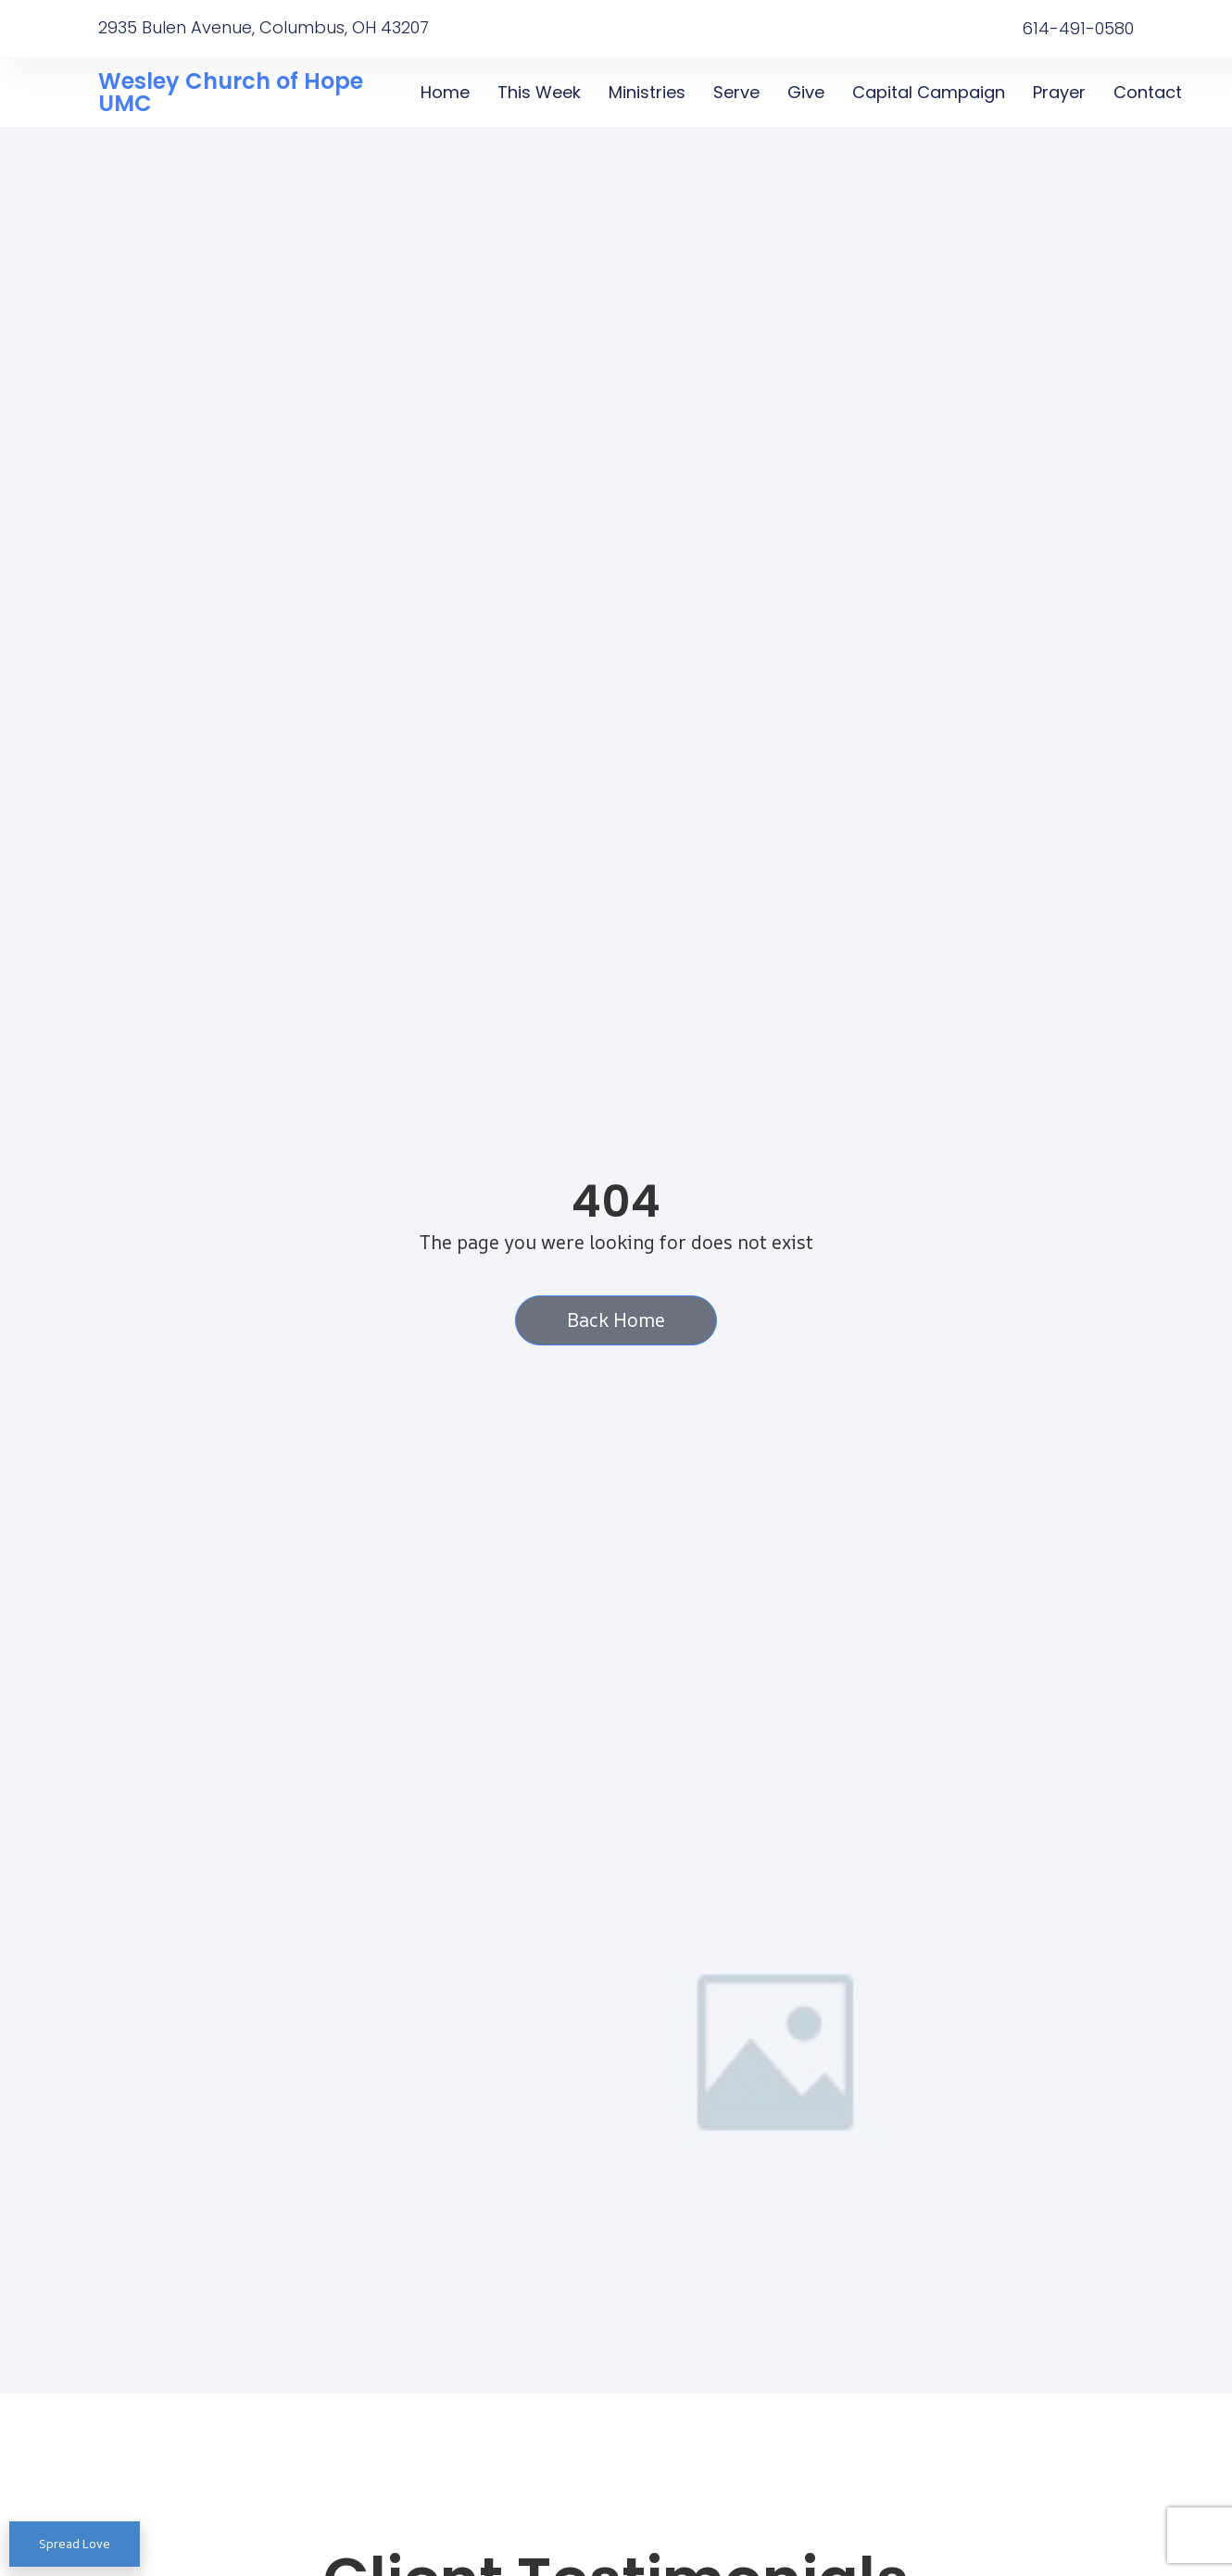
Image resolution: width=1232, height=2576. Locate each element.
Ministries (647, 92)
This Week (539, 92)
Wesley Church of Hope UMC (230, 92)
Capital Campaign (928, 92)
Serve (736, 92)
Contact (1147, 92)
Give (805, 92)
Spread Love (74, 2543)
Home (445, 92)
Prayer (1059, 92)
